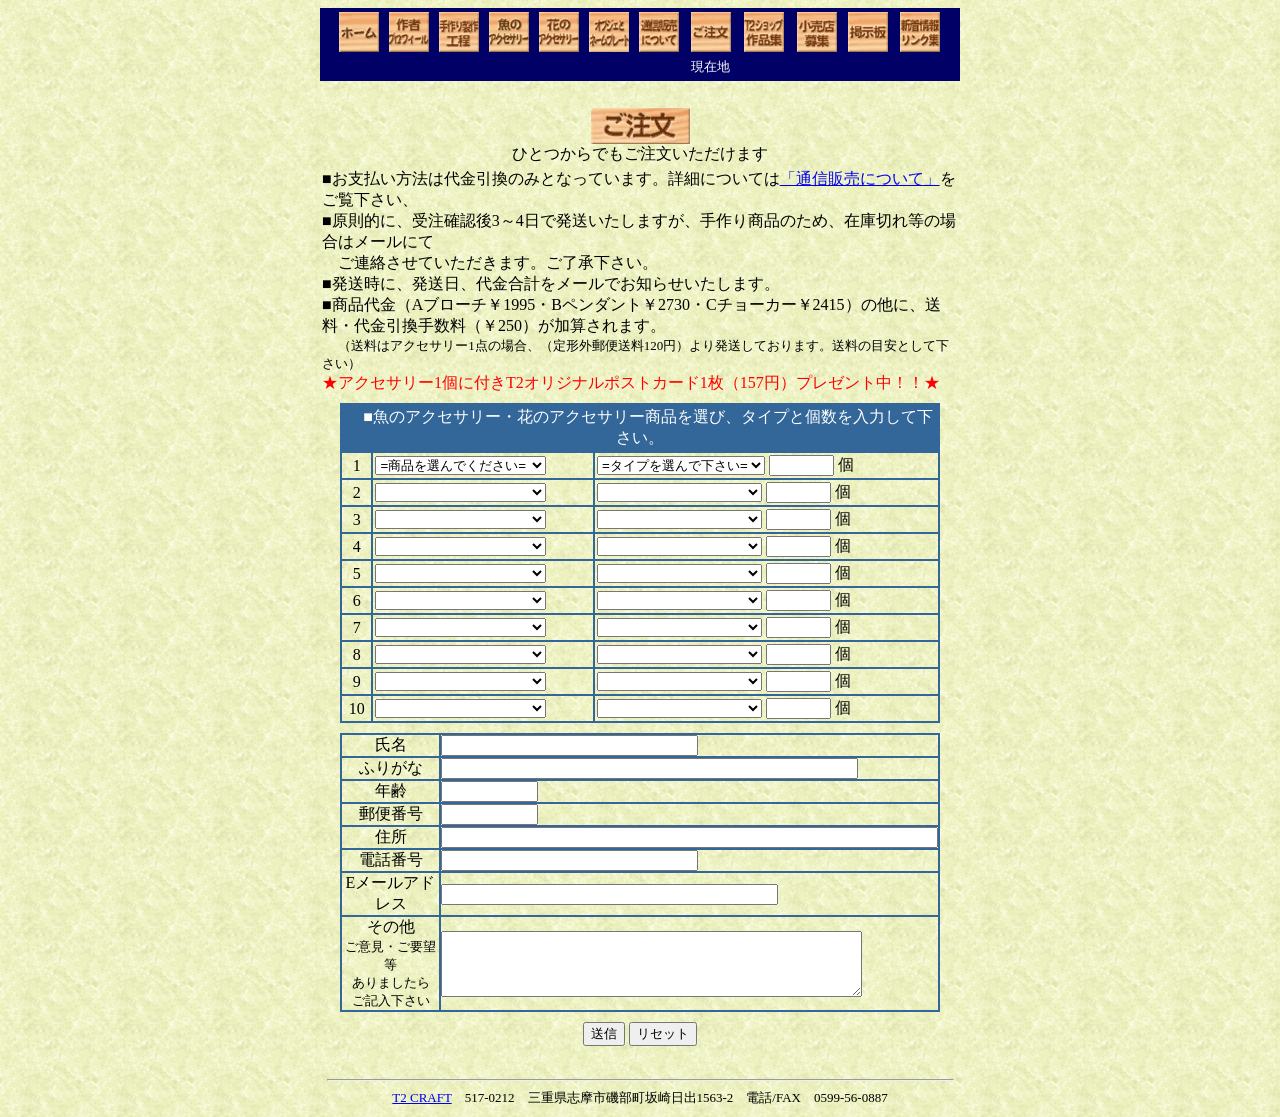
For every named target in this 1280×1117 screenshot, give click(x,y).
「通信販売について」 (860, 178)
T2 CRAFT (421, 1097)
